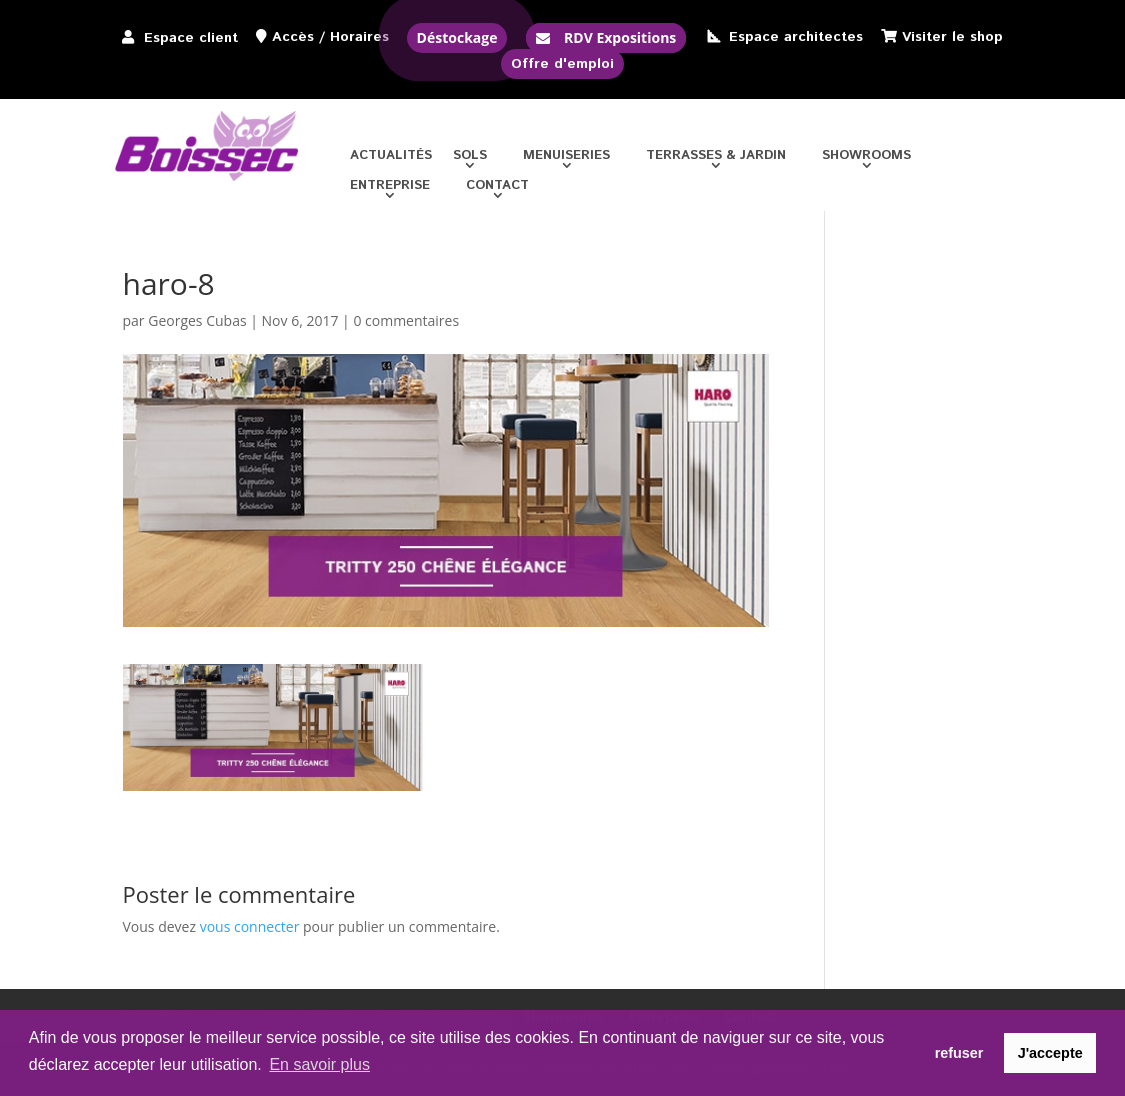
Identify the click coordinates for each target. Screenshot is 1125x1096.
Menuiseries (566, 157)
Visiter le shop (952, 37)
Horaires (359, 37)
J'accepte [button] (1050, 1053)
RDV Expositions (620, 37)
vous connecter (250, 926)
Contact (497, 187)
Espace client (191, 38)
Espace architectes (796, 37)
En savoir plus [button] (319, 1064)
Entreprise (390, 187)
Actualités (391, 157)
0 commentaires (406, 320)
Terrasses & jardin (716, 157)
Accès (293, 37)
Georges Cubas (197, 320)
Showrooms (866, 157)
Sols (470, 157)
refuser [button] (959, 1053)
